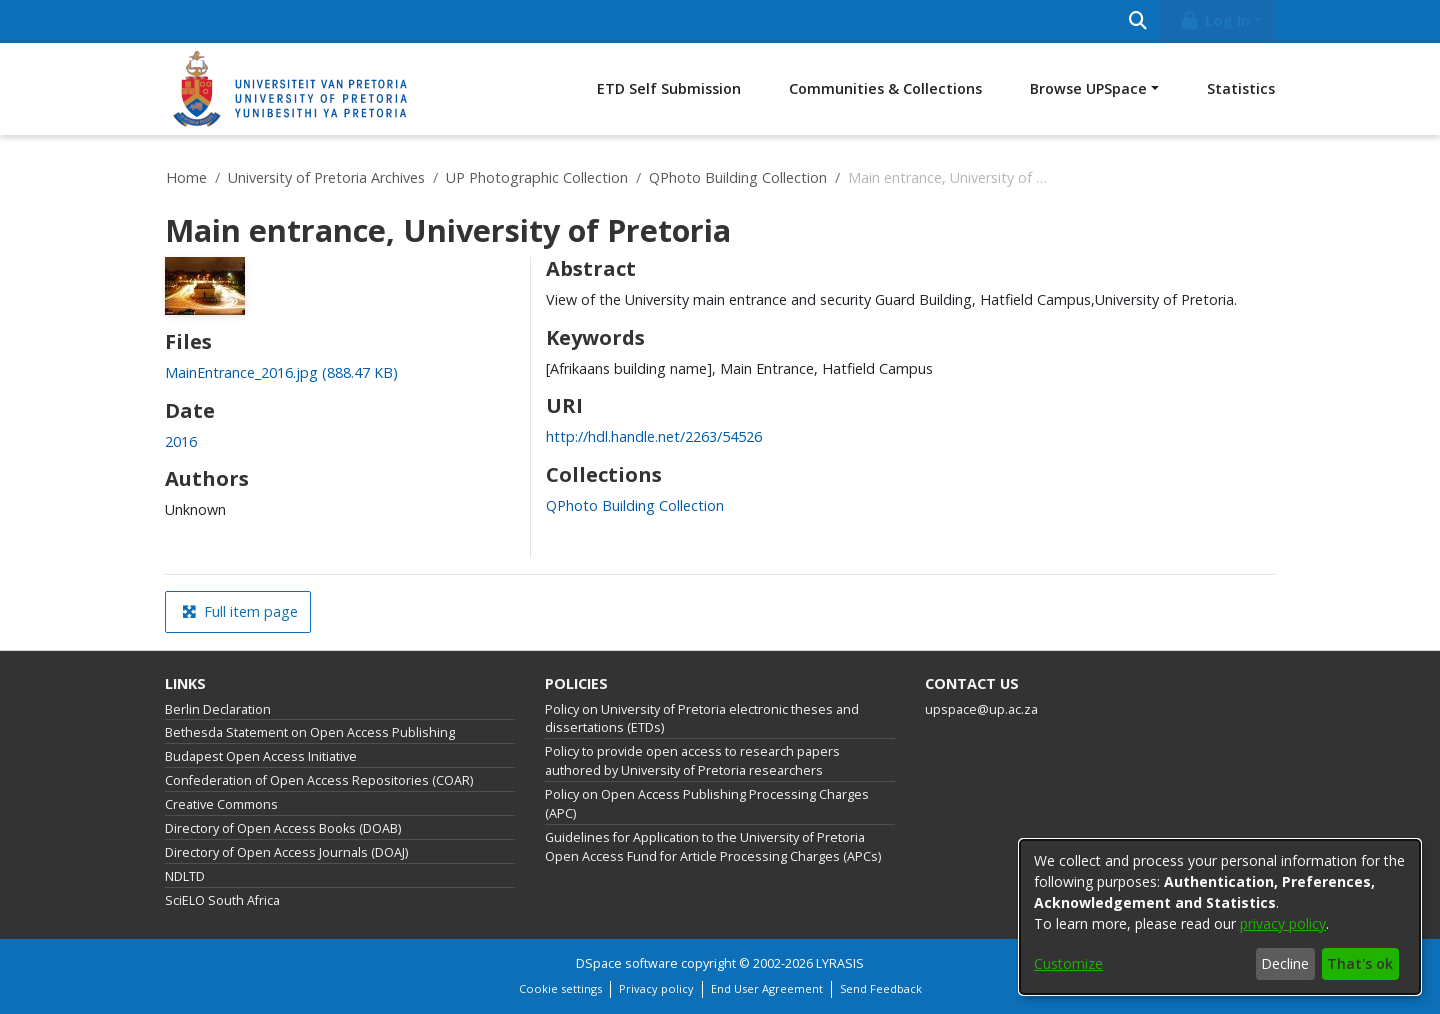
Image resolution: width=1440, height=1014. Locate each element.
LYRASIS (840, 963)
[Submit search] (1137, 21)
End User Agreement (767, 988)
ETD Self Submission (669, 88)
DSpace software (627, 963)
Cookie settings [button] (560, 988)
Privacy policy (656, 988)
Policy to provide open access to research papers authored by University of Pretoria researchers (692, 761)
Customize (1068, 963)
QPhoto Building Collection (738, 177)
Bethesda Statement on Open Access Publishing (310, 732)
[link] (281, 372)
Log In (1215, 20)
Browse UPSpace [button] (1088, 88)
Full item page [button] (240, 611)
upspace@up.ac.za (981, 709)
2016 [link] (181, 441)
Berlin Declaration (218, 709)
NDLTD (185, 876)
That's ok (1360, 963)
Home (186, 177)
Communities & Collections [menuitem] (885, 88)
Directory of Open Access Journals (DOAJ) (286, 852)
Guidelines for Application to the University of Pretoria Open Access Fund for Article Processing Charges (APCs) (713, 847)
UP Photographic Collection (537, 177)
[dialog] (1220, 917)
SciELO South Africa (222, 900)
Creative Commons (221, 804)
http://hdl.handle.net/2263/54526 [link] (654, 436)
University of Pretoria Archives (326, 177)
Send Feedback (881, 988)
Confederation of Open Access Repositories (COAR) (319, 780)
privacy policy (1283, 923)
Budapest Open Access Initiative (261, 756)
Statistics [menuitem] (1241, 88)
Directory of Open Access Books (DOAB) (283, 828)
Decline (1285, 963)
